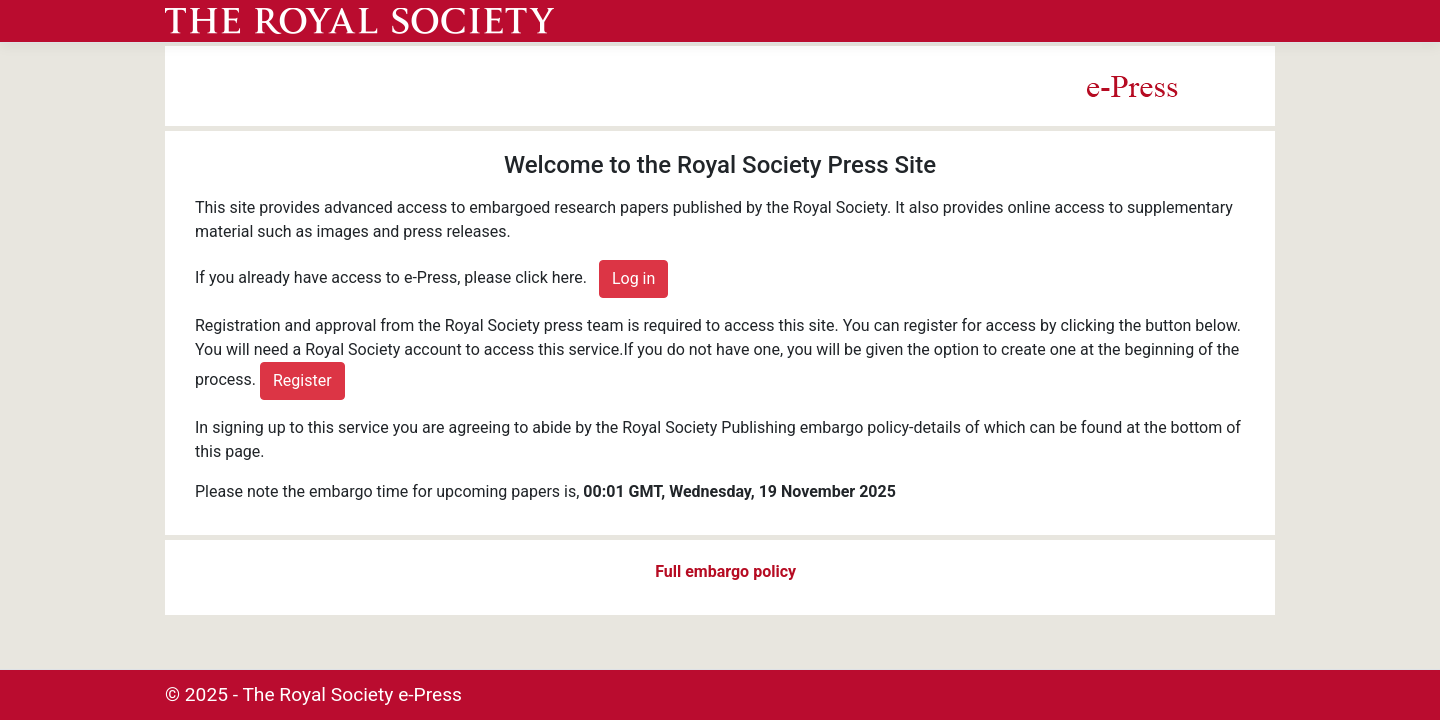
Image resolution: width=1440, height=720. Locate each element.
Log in (633, 278)
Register (302, 380)
